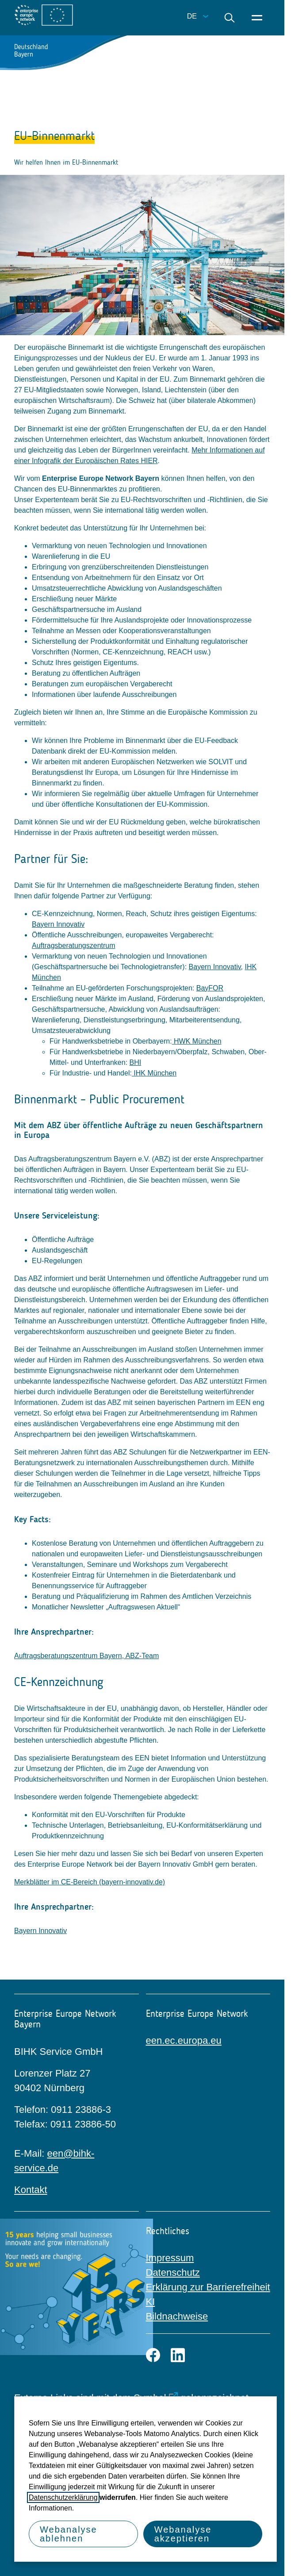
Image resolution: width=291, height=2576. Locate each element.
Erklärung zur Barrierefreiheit (208, 2287)
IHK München (154, 1073)
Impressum (170, 2257)
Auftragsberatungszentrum (73, 945)
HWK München (197, 1041)
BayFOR (209, 988)
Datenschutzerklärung (63, 2497)
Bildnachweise (177, 2316)
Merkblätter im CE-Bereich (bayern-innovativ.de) (89, 1882)
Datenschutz (173, 2272)
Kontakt (30, 2189)
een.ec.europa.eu (184, 2040)
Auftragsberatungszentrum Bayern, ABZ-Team (86, 1655)
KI (150, 2301)
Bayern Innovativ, (216, 967)
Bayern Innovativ (58, 924)
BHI (136, 1062)
